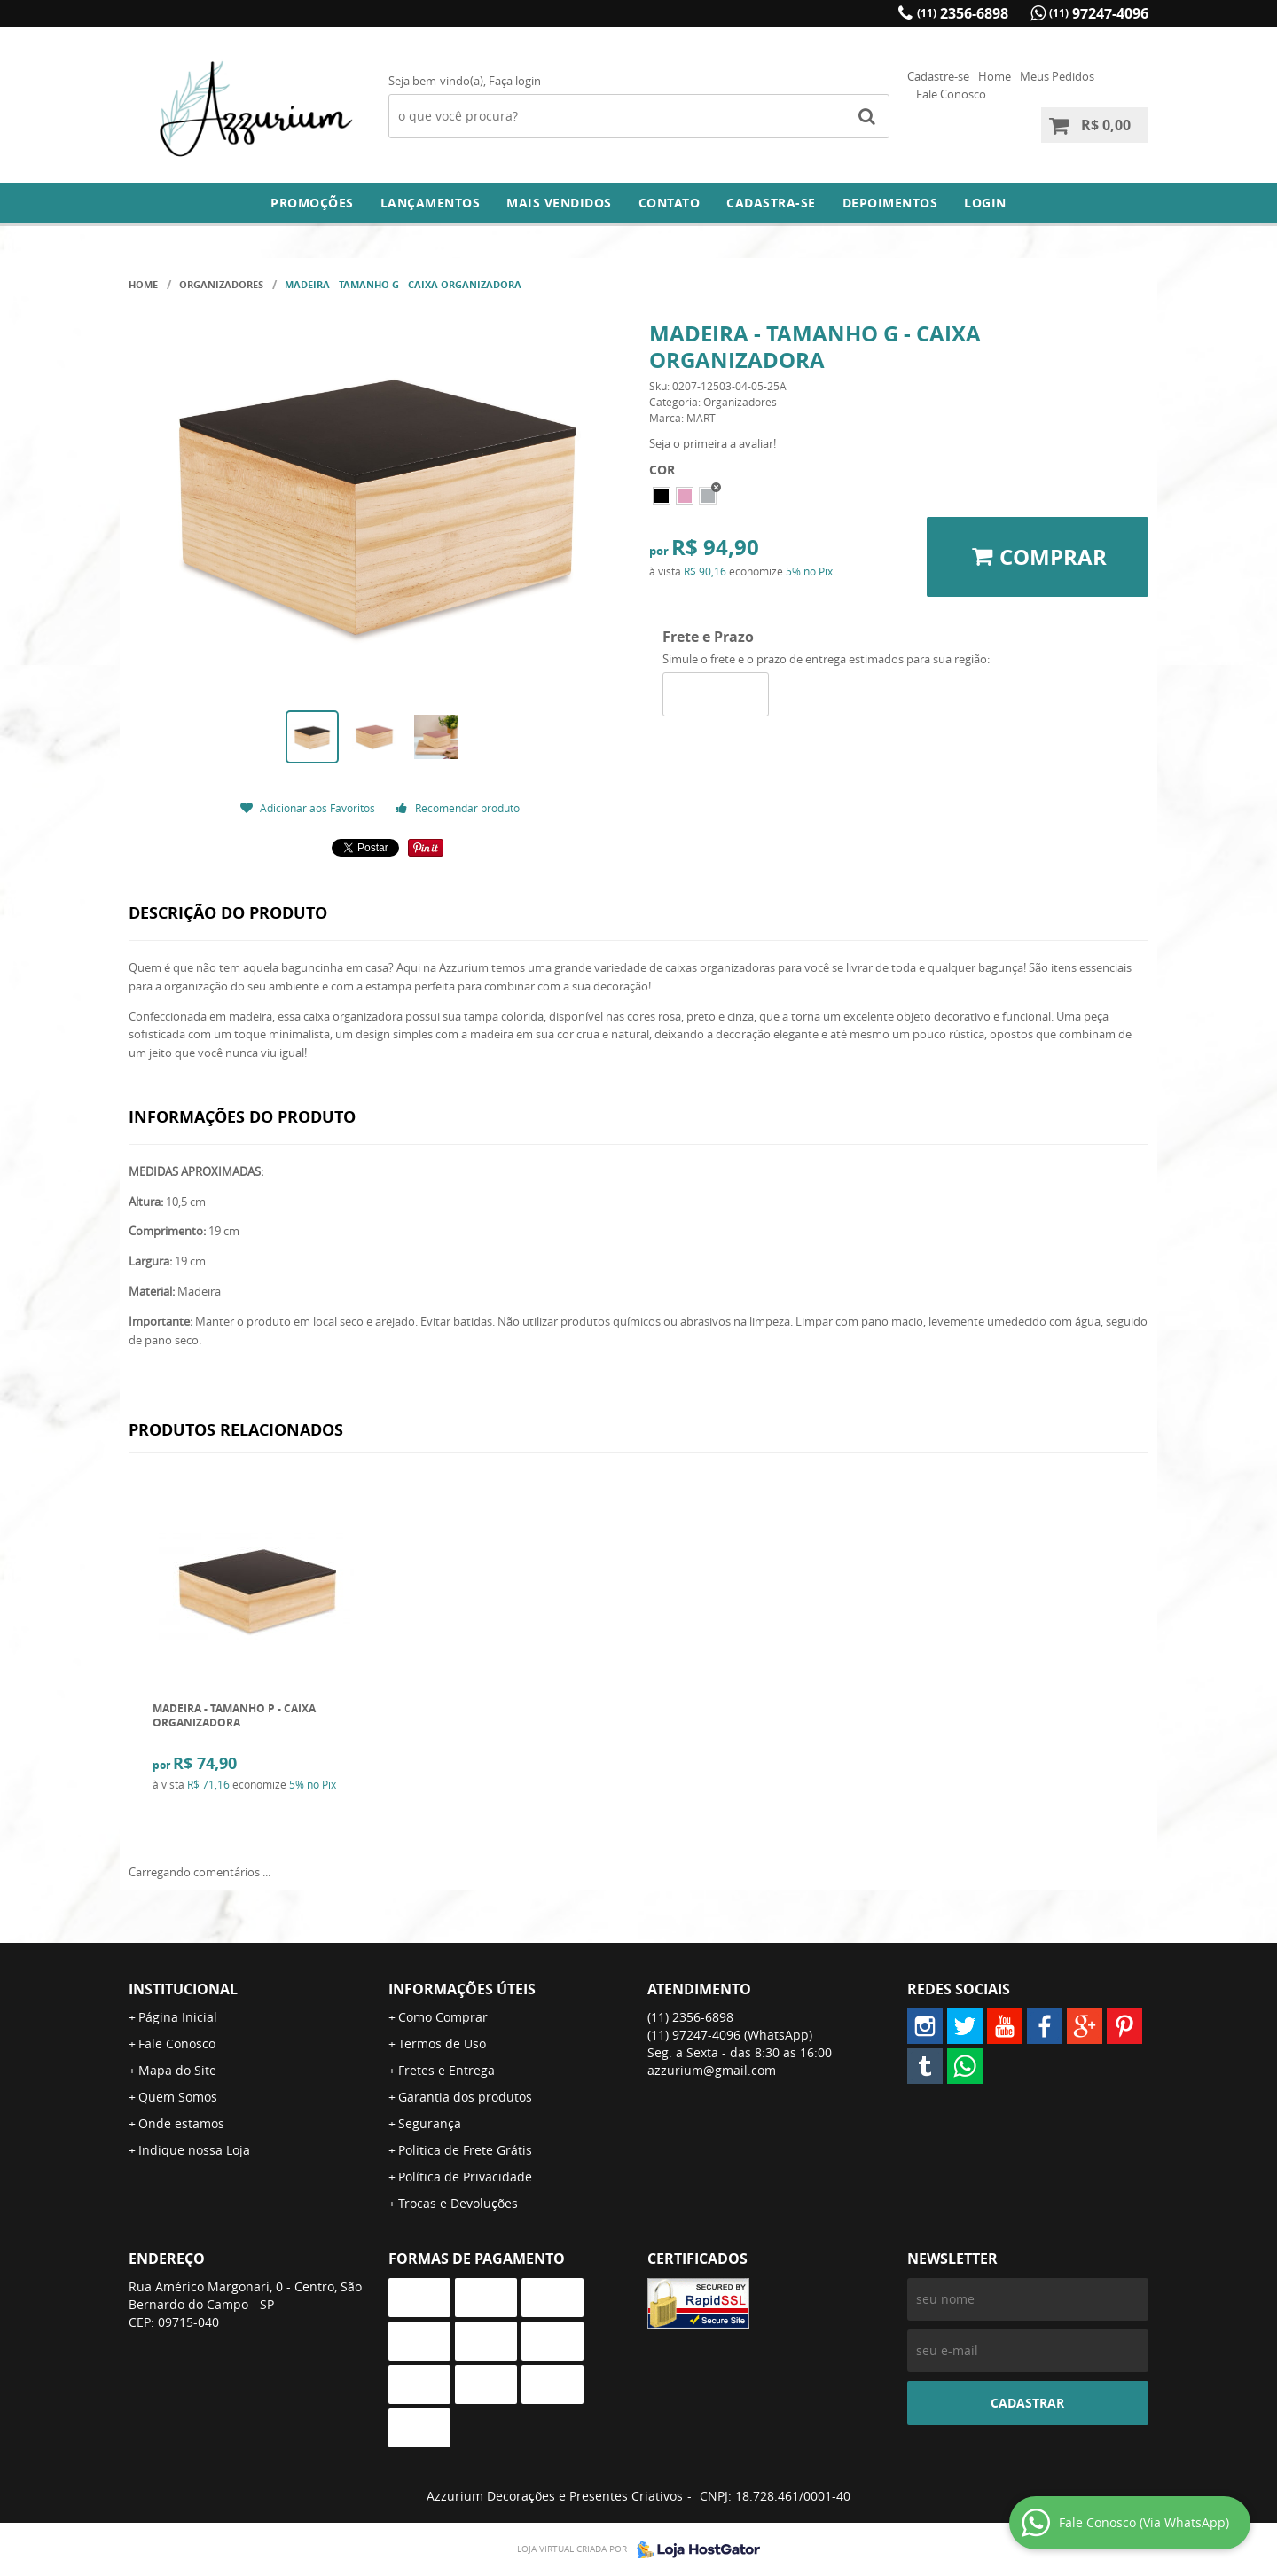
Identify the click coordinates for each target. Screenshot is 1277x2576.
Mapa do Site (177, 2070)
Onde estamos (181, 2123)
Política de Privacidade (465, 2176)
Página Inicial (177, 2016)
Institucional (183, 1989)
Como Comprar (443, 2016)
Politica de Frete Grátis (465, 2149)
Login (985, 202)
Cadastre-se (938, 76)
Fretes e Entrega (446, 2070)
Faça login (515, 81)
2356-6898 (962, 13)
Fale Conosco (951, 94)
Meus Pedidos (1057, 76)
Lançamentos (430, 202)
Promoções (312, 202)
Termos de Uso (442, 2043)
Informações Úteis (462, 1989)
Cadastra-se (771, 202)
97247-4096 (1098, 13)
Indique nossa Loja (194, 2149)
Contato (669, 202)
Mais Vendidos (559, 202)
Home (994, 76)
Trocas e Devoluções (458, 2203)
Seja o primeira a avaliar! (712, 443)
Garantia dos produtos (465, 2096)
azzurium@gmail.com (711, 2070)
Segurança (429, 2123)
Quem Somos (177, 2096)
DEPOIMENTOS (890, 202)
